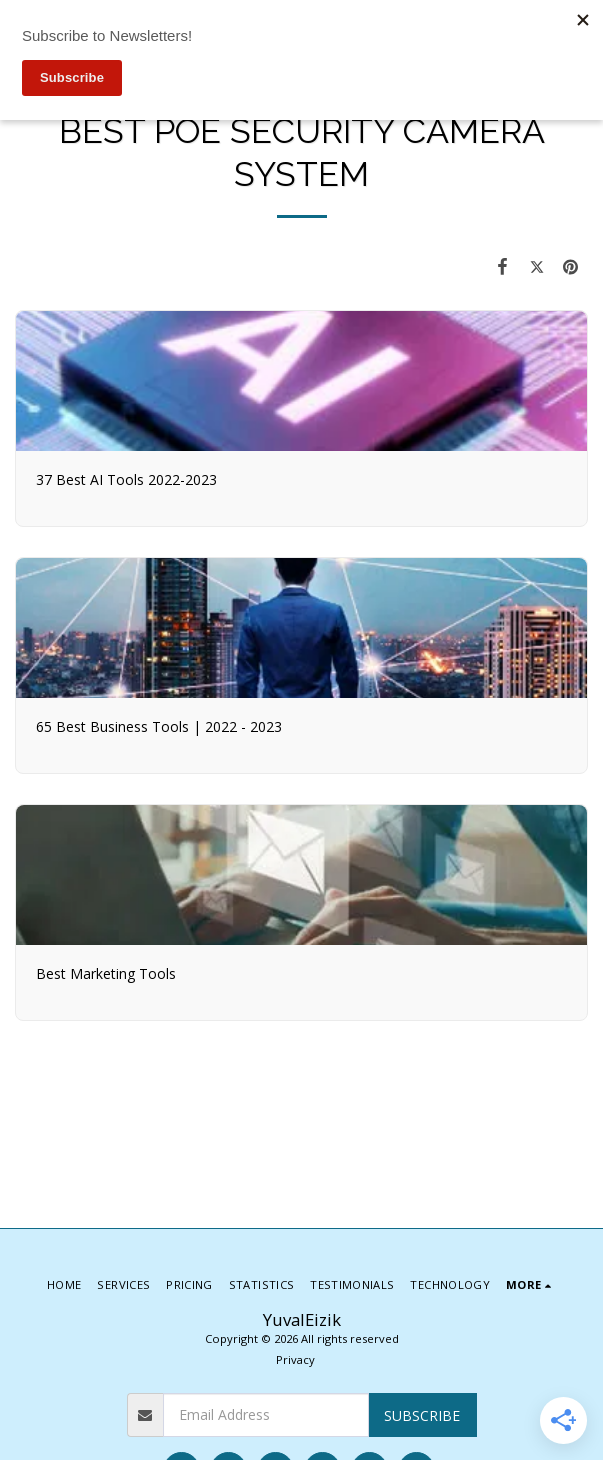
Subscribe (422, 1415)
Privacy (295, 1359)
